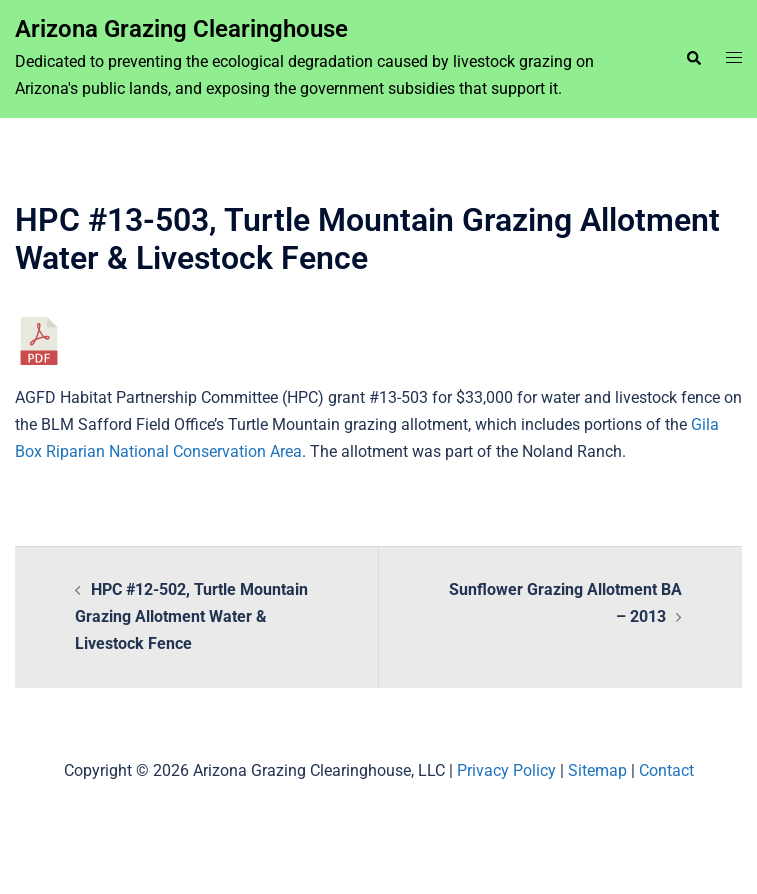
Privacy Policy (506, 770)
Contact (666, 770)
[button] (693, 59)
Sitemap (597, 770)
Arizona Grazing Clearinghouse (181, 29)
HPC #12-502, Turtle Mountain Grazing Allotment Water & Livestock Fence (191, 616)
